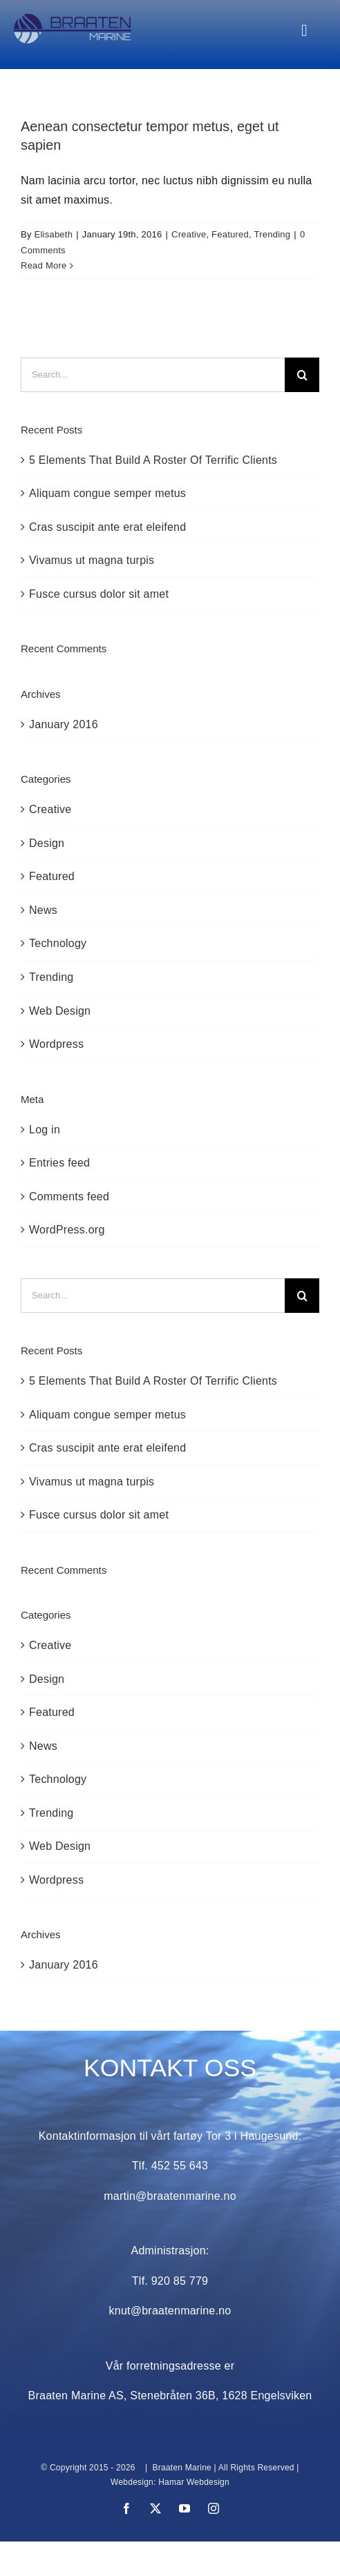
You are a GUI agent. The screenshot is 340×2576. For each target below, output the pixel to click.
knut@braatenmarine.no (170, 2310)
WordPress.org (67, 1230)
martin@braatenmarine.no (170, 2196)
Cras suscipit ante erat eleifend (107, 527)
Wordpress (56, 1044)
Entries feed (59, 1163)
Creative (188, 234)
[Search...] (153, 375)
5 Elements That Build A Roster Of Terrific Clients (153, 460)
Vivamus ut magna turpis (91, 560)
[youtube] (184, 2508)
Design (46, 843)
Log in (44, 1129)
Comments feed (69, 1196)
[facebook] (126, 2508)
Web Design (60, 1011)
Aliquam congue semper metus (107, 493)
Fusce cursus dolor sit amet (99, 594)
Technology (57, 943)
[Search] (302, 375)
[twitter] (155, 2508)
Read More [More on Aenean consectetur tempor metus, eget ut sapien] (43, 265)
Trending (272, 234)
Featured (230, 234)
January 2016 (63, 724)
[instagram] (213, 2508)
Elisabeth (54, 234)
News (43, 910)
